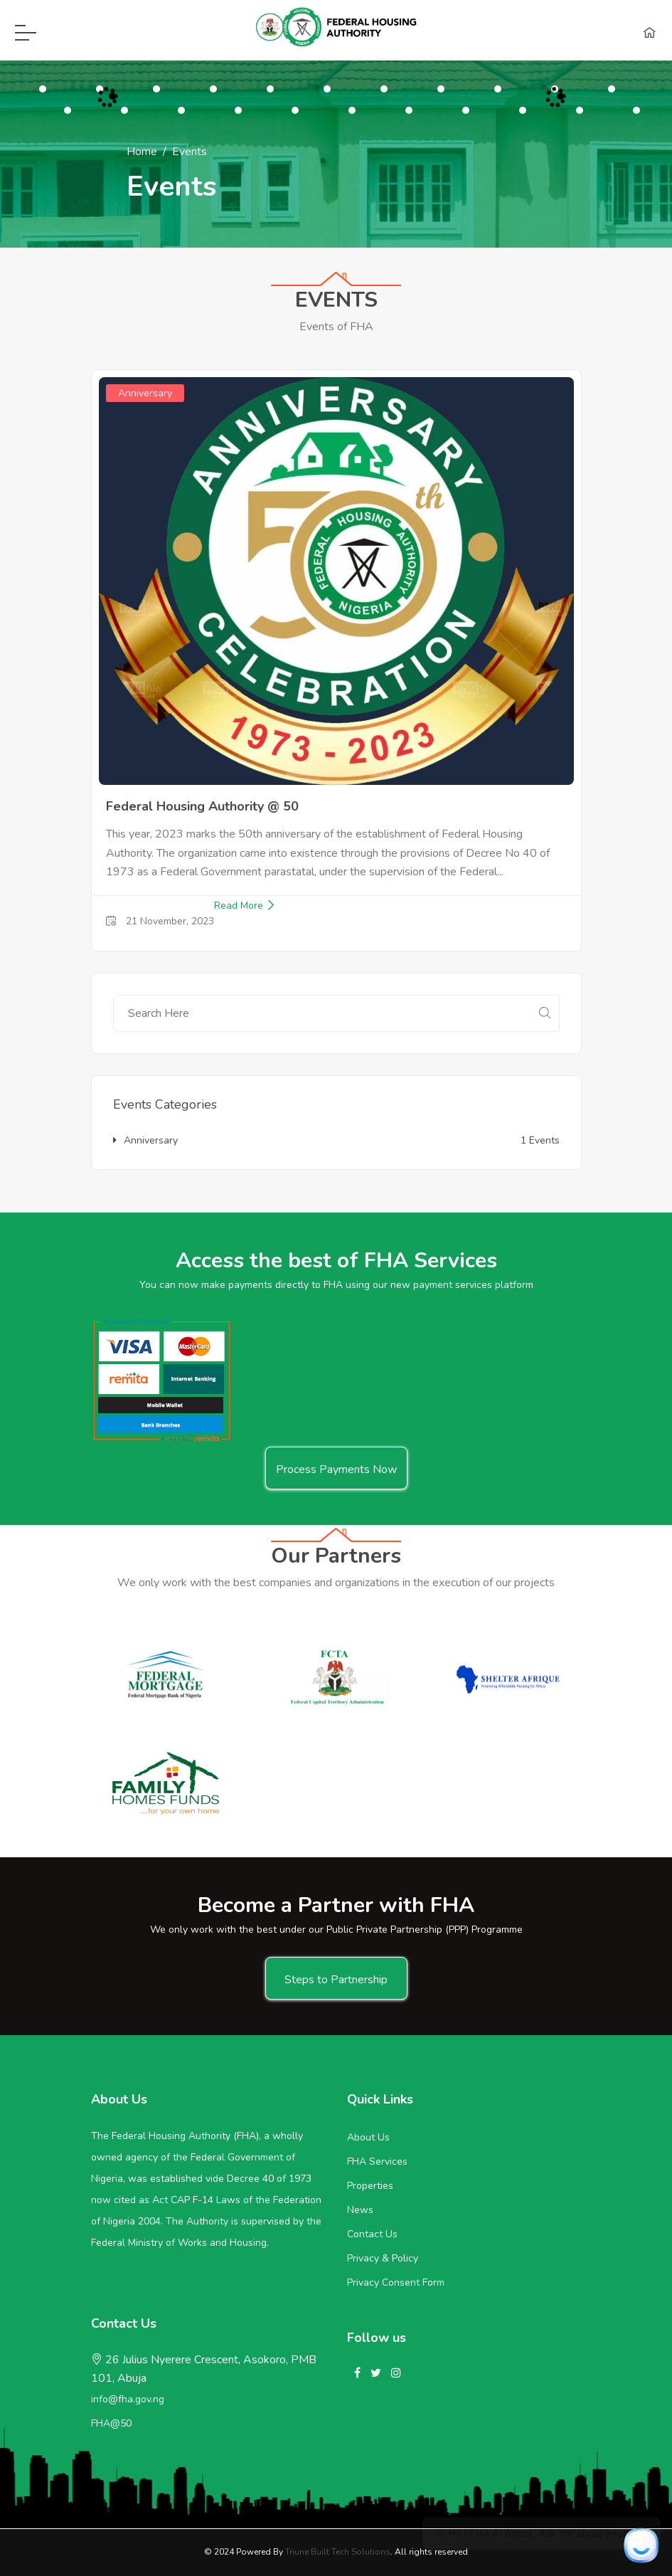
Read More (245, 905)
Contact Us (372, 2234)
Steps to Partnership (336, 1980)
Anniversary (145, 1140)
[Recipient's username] (322, 1013)
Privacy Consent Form (395, 2282)
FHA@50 (111, 2423)
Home (142, 151)
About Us (368, 2137)
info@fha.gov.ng (127, 2399)
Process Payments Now (336, 1469)
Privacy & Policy (382, 2258)
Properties (370, 2185)
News (360, 2210)
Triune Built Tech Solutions (337, 2551)
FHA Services (377, 2161)
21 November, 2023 (160, 921)
